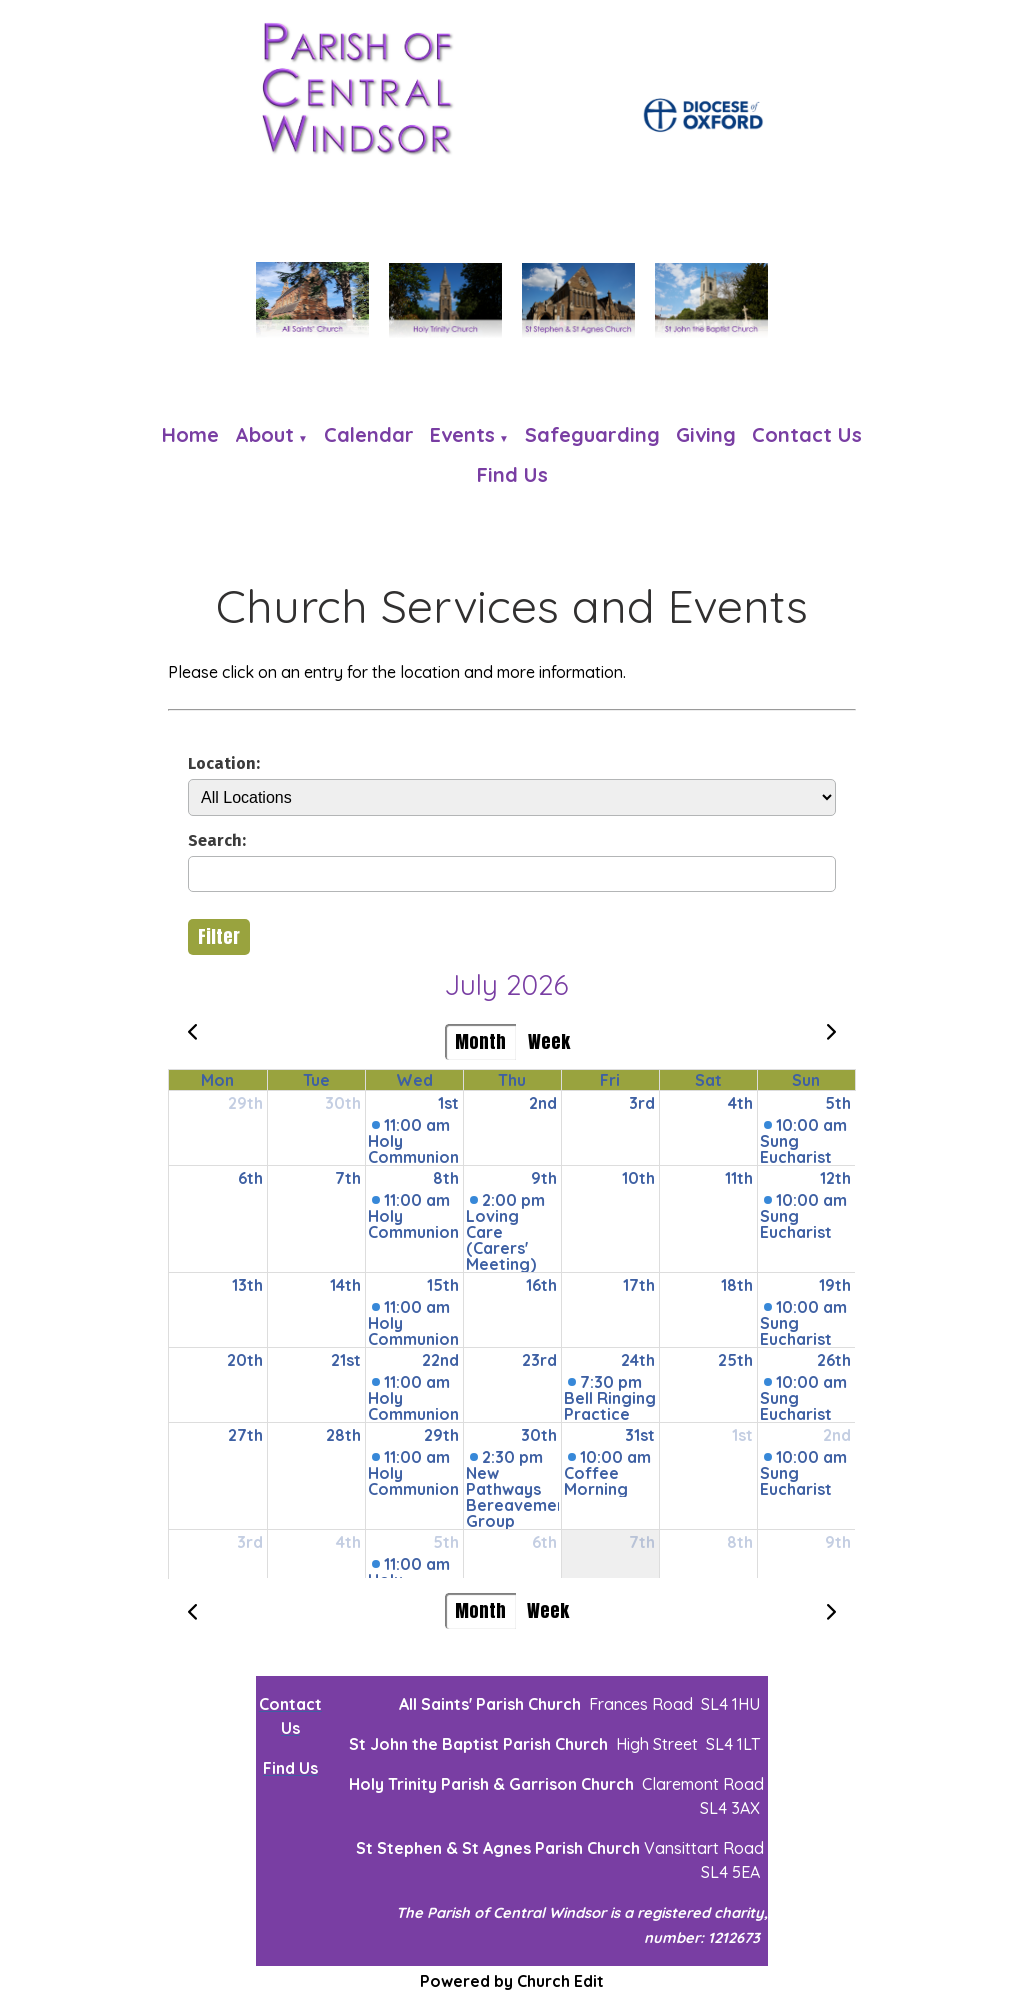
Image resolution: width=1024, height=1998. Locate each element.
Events (462, 434)
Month (480, 1041)
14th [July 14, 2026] (345, 1285)
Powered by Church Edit (512, 1981)
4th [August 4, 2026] (348, 1542)
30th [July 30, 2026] (539, 1435)
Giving (706, 434)
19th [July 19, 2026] (835, 1285)
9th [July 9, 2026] (544, 1178)
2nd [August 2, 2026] (837, 1435)
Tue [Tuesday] (316, 1080)
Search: (217, 840)
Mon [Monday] (217, 1080)
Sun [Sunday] (806, 1080)
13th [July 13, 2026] (247, 1285)
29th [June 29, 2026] (245, 1103)
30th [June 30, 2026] (343, 1103)
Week (549, 1041)
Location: (224, 763)
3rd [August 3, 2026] (250, 1542)
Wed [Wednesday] (414, 1080)
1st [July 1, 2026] (448, 1103)
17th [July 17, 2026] (639, 1285)
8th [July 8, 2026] (446, 1178)
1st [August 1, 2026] (742, 1435)
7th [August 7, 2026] (642, 1542)
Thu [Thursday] (512, 1080)
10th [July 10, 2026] (638, 1178)
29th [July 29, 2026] (441, 1435)
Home (190, 434)
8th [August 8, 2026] (740, 1542)
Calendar (369, 434)
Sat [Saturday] (708, 1080)
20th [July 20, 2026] (245, 1360)
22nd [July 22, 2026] (440, 1360)
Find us (512, 474)
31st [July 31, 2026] (640, 1435)
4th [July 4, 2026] (740, 1103)
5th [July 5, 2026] (838, 1103)
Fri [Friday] (610, 1080)
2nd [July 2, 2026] (543, 1103)
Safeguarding (592, 434)
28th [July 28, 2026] (343, 1435)
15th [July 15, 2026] (443, 1285)
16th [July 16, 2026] (541, 1285)
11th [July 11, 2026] (739, 1178)
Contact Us (807, 434)
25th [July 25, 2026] (735, 1360)
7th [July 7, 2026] (348, 1178)
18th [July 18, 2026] (737, 1285)
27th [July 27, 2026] (245, 1435)
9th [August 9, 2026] (838, 1542)
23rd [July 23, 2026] (539, 1360)
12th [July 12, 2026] (835, 1178)
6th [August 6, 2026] (544, 1542)
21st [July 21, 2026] (346, 1360)
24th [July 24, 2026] (638, 1360)
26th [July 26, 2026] (834, 1360)
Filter (219, 936)
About (264, 434)
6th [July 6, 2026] (250, 1178)
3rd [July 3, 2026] (642, 1103)
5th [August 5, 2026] (446, 1542)
